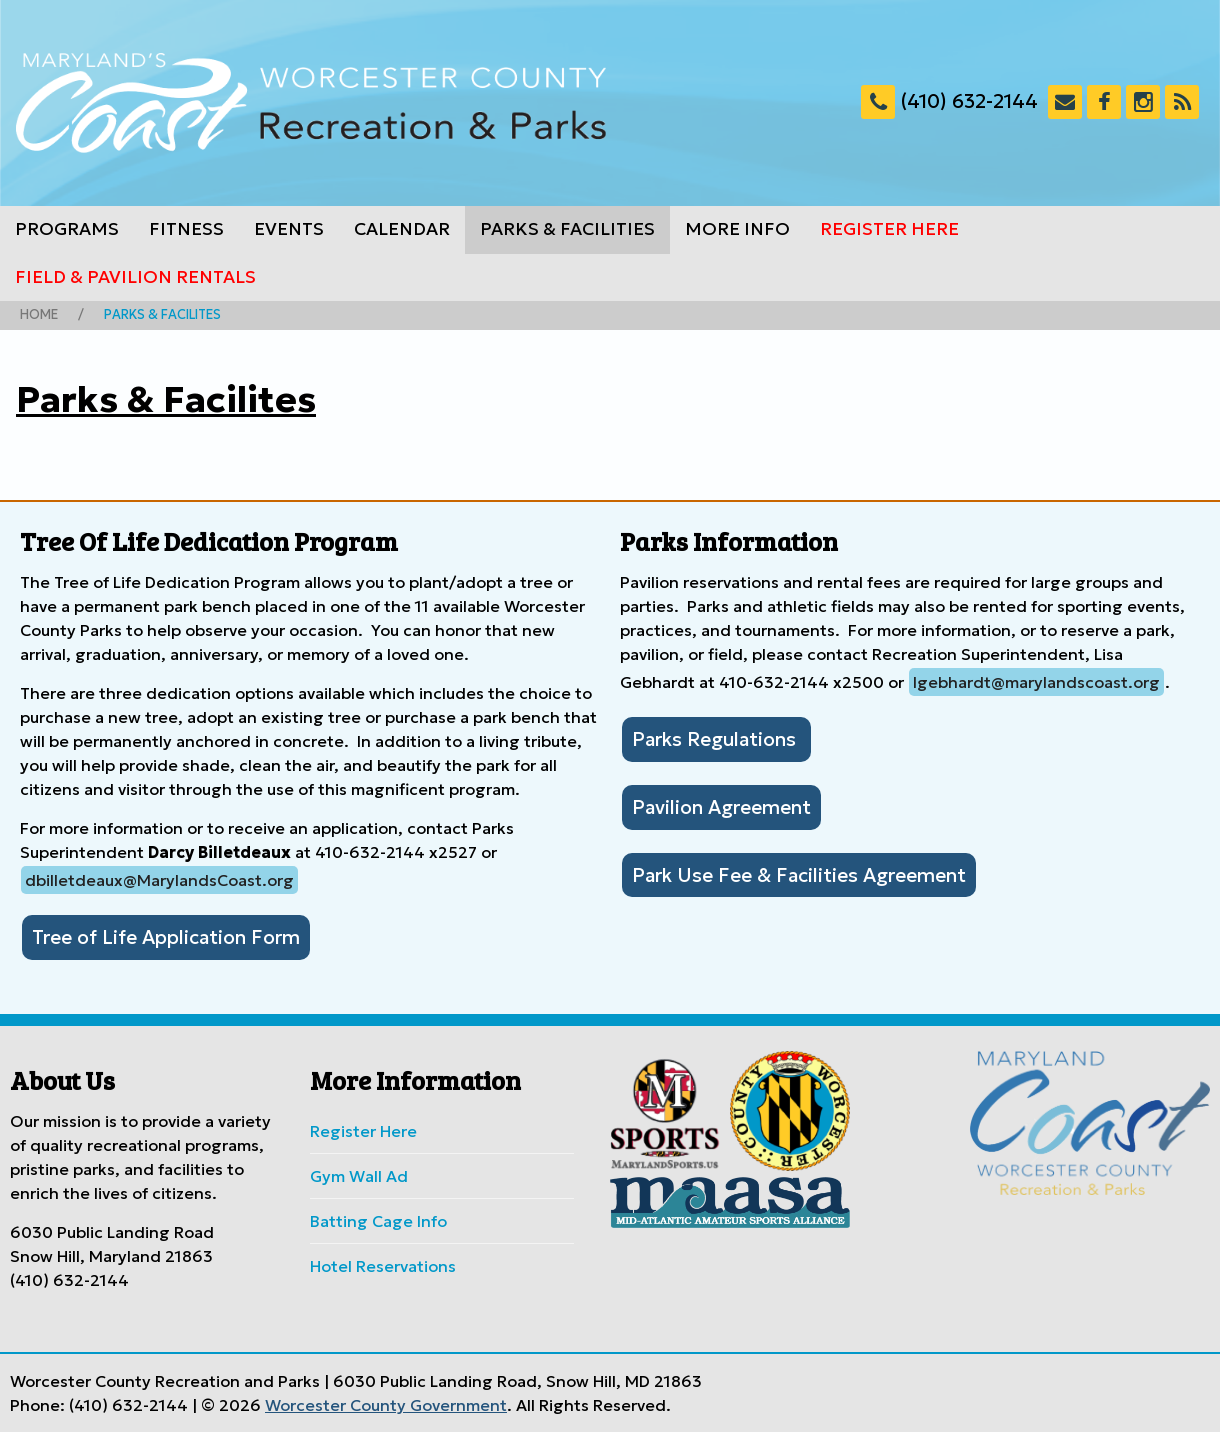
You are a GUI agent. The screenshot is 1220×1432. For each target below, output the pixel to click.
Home (39, 315)
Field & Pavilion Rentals (135, 277)
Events (289, 229)
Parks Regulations (716, 739)
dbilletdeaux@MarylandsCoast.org (159, 880)
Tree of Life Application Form (166, 937)
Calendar (402, 229)
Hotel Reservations (383, 1266)
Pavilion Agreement (721, 807)
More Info (737, 229)
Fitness (186, 229)
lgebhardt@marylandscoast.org (1036, 682)
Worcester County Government (386, 1405)
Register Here (889, 229)
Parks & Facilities (567, 229)
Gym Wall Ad (359, 1176)
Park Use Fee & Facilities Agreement (799, 875)
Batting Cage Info (378, 1221)
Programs (67, 229)
